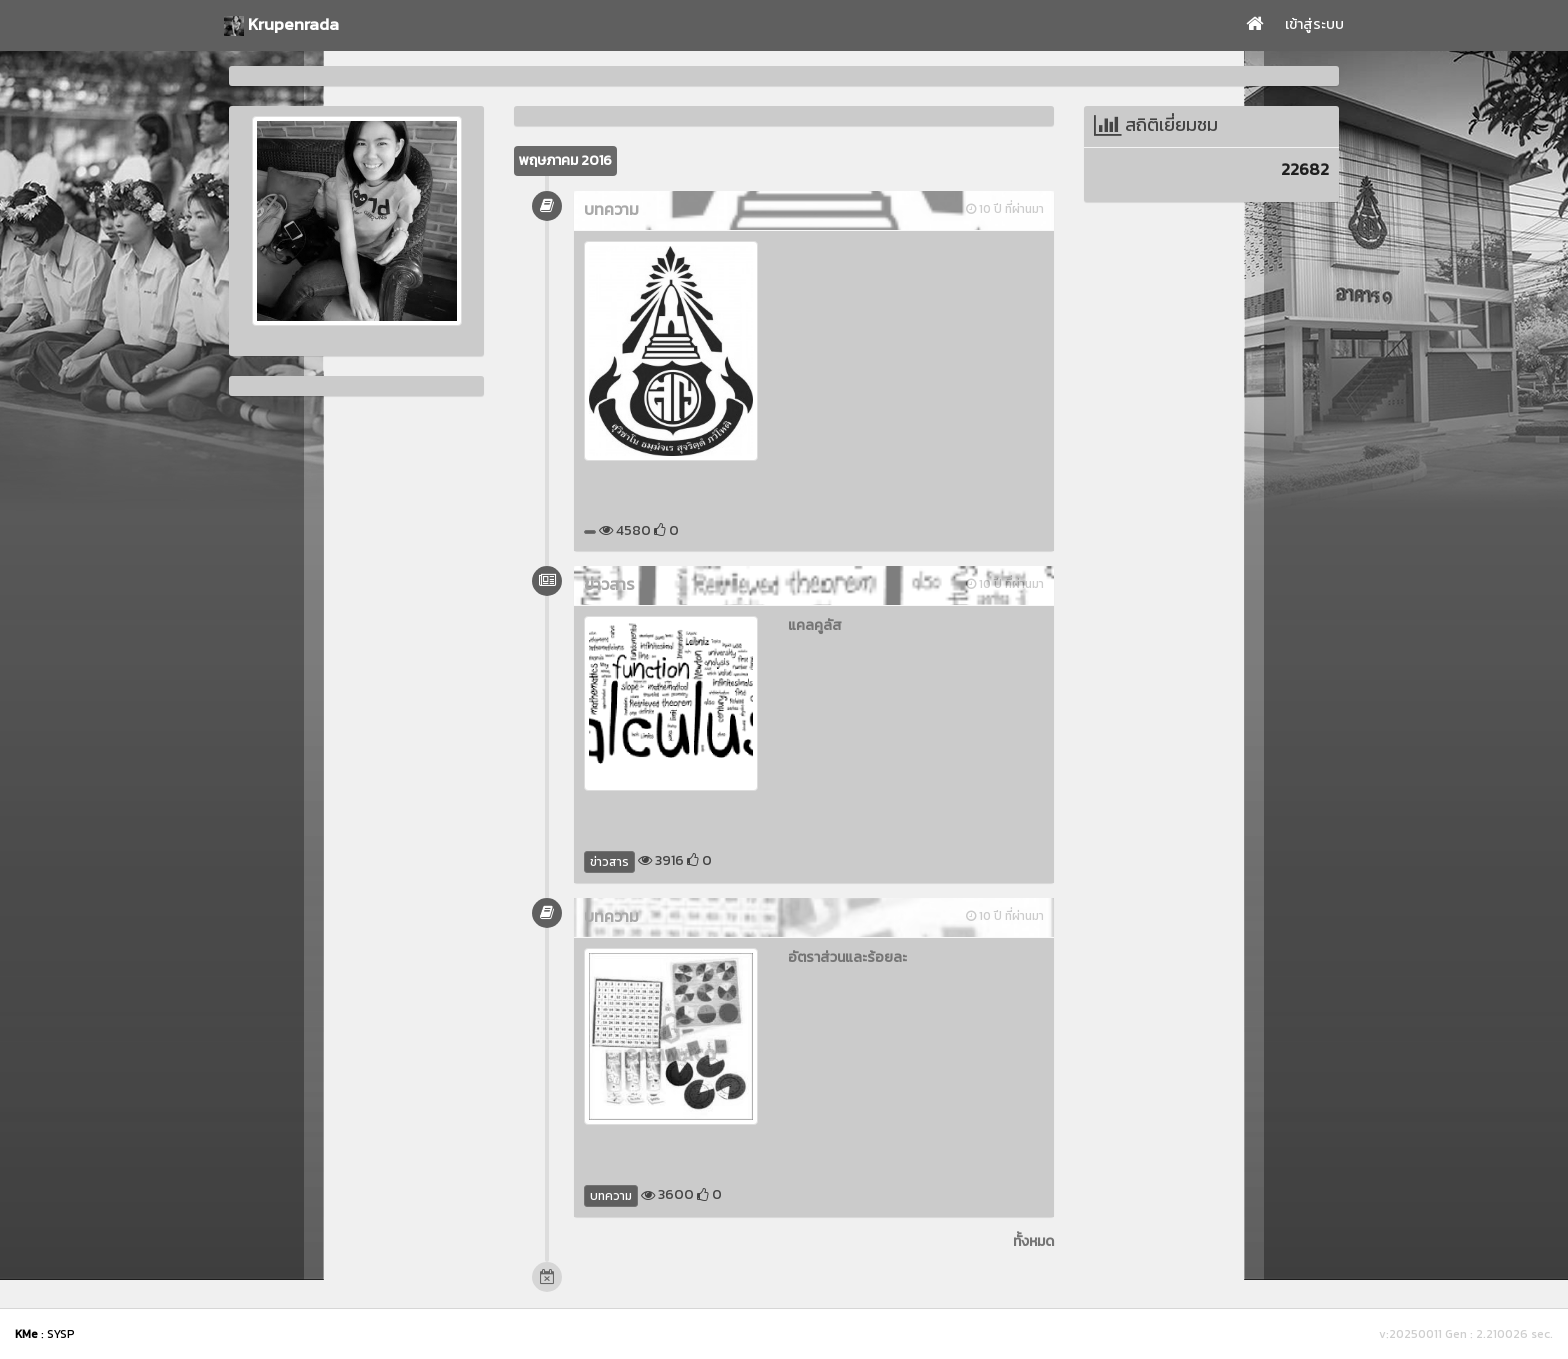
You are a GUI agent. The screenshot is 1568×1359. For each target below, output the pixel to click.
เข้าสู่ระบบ (1314, 24)
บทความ (611, 1196)
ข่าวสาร (609, 862)
